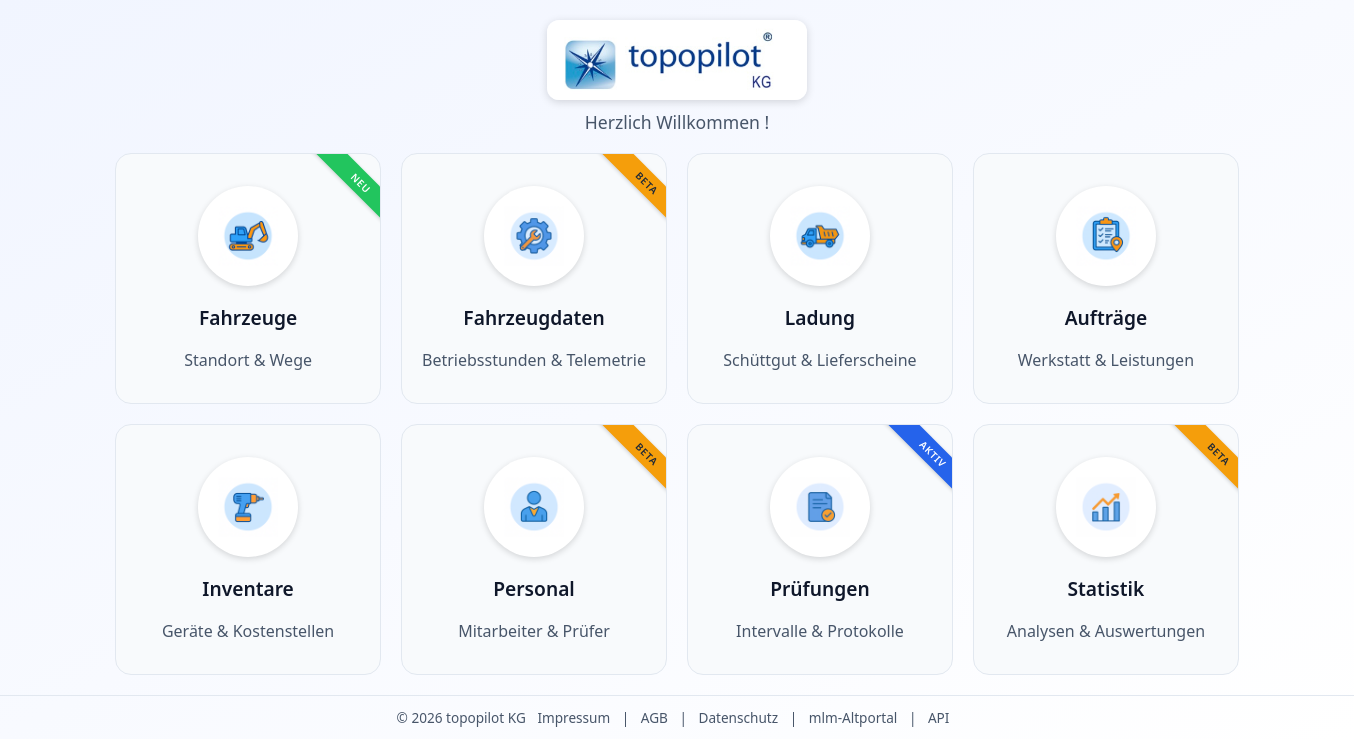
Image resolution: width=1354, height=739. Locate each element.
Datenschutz (738, 717)
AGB (654, 717)
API (939, 717)
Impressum (573, 717)
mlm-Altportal (853, 717)
